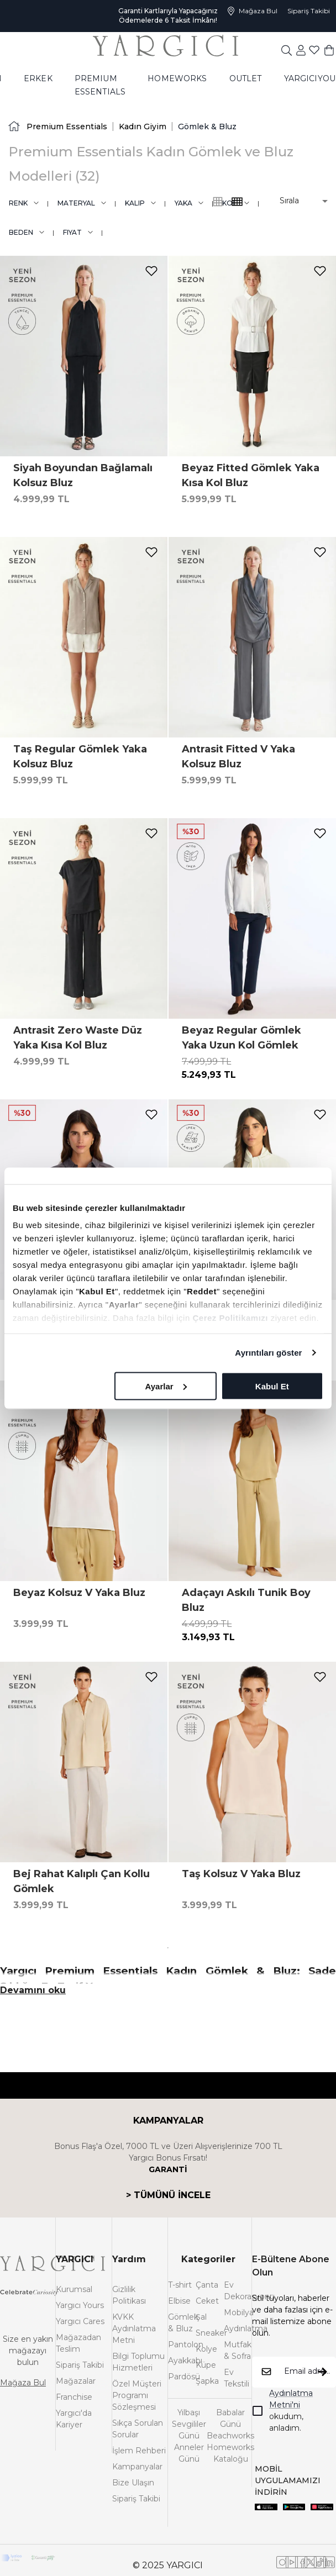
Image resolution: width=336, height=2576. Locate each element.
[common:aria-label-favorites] (301, 59)
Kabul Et (272, 1385)
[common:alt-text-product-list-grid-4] (217, 201)
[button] (296, 201)
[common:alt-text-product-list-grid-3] (237, 201)
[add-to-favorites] (151, 271)
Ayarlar (165, 1385)
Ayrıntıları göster (268, 1352)
